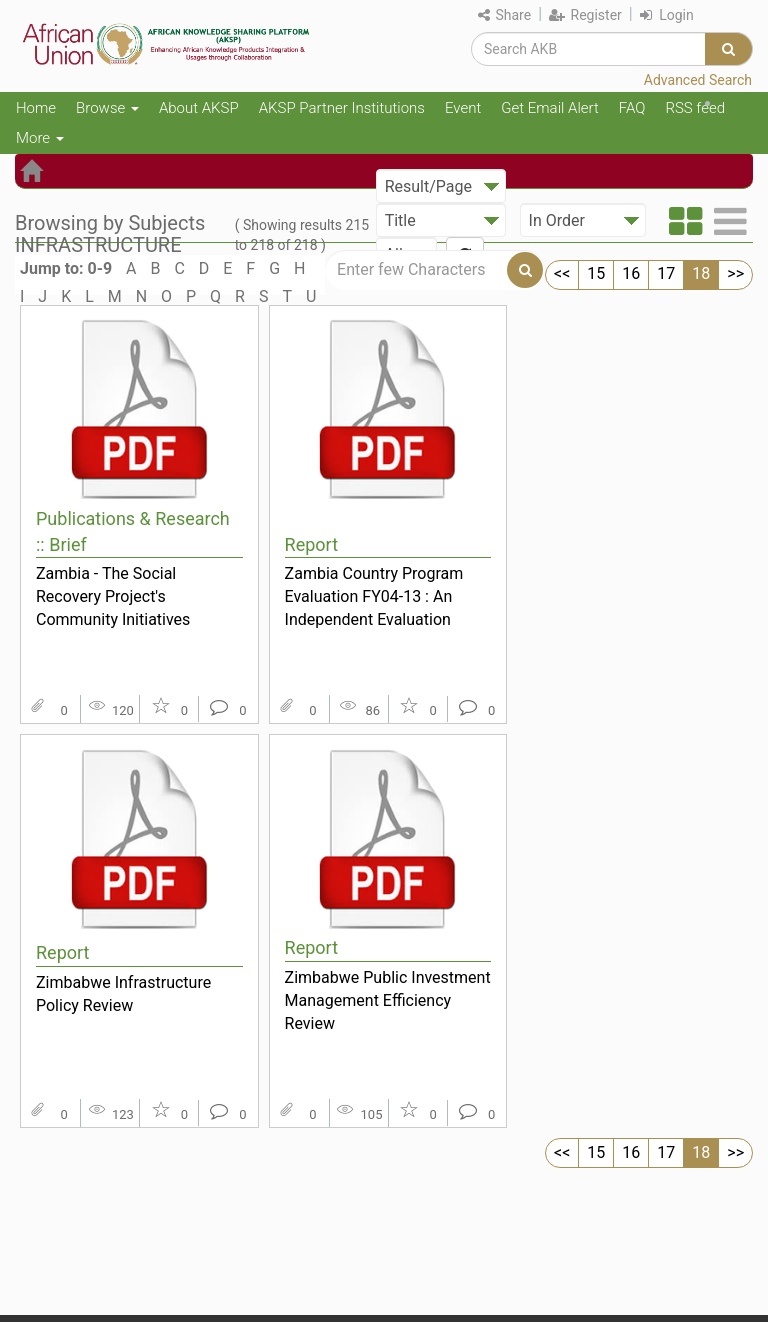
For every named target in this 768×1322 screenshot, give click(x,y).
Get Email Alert (550, 108)
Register (585, 15)
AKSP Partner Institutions (342, 108)
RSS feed (695, 108)
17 (666, 273)
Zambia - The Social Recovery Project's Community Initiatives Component (113, 596)
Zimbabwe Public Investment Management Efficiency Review (388, 1000)
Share (504, 15)
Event (463, 108)
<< (562, 273)
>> (735, 273)
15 (596, 273)
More (40, 138)
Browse (107, 108)
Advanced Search (698, 80)
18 (701, 273)
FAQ (632, 108)
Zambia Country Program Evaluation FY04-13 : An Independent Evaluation (374, 596)
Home (36, 108)
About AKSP (199, 108)
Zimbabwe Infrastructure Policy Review (123, 994)
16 (631, 273)
